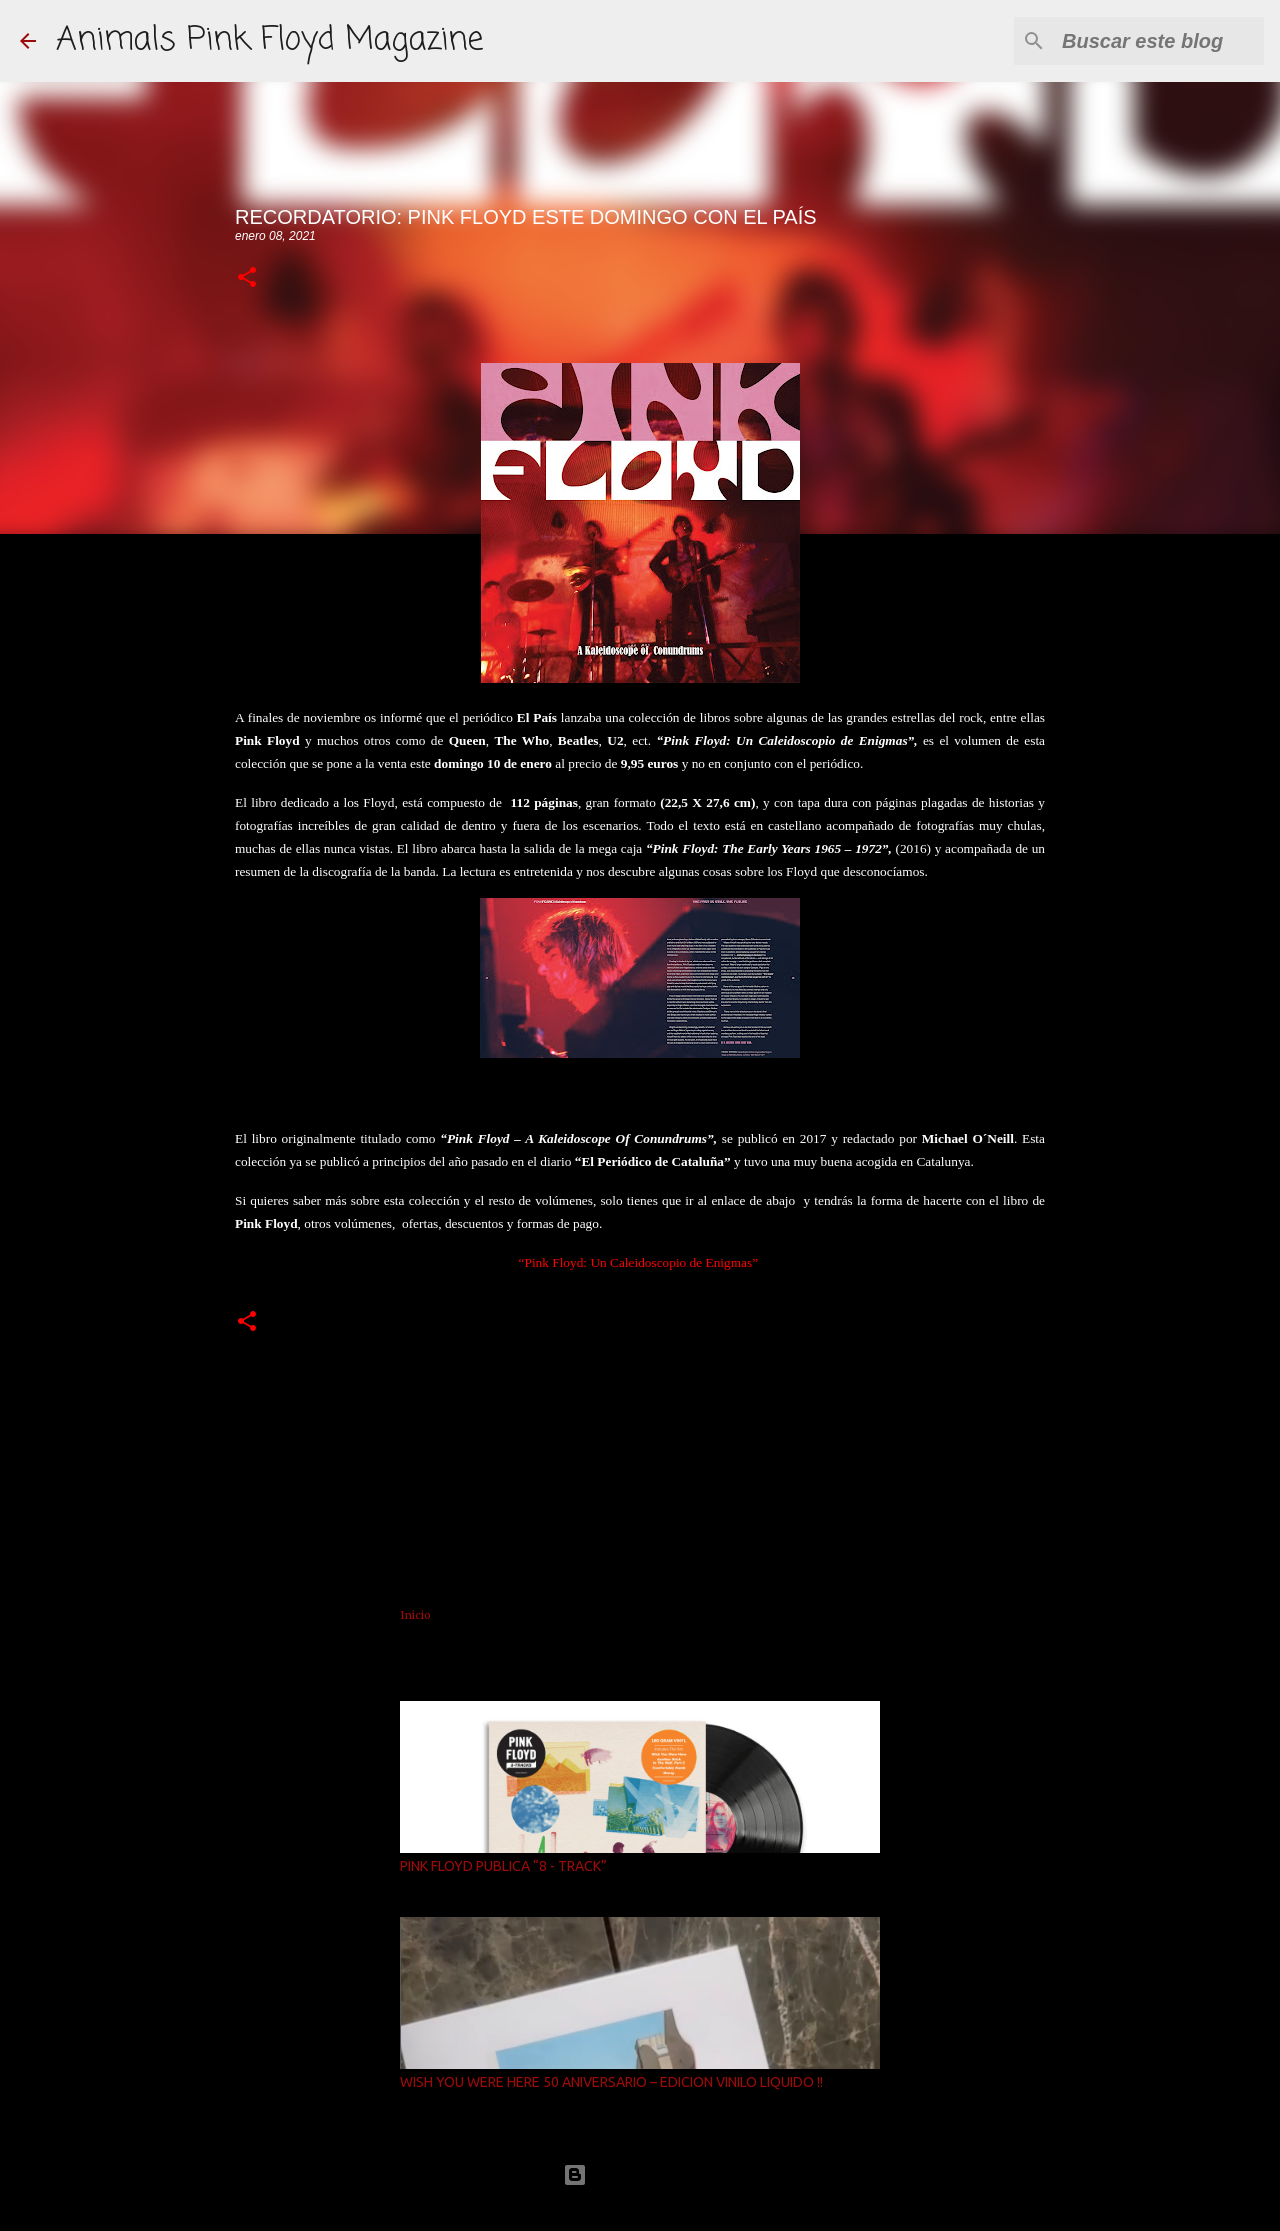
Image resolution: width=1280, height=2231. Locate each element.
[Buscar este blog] (1159, 41)
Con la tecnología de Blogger (640, 2174)
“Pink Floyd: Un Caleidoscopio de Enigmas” (639, 1262)
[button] (247, 278)
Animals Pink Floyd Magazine (269, 40)
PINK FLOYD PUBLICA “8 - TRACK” (503, 1866)
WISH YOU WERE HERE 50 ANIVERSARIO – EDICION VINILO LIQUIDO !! (611, 2082)
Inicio (415, 1615)
